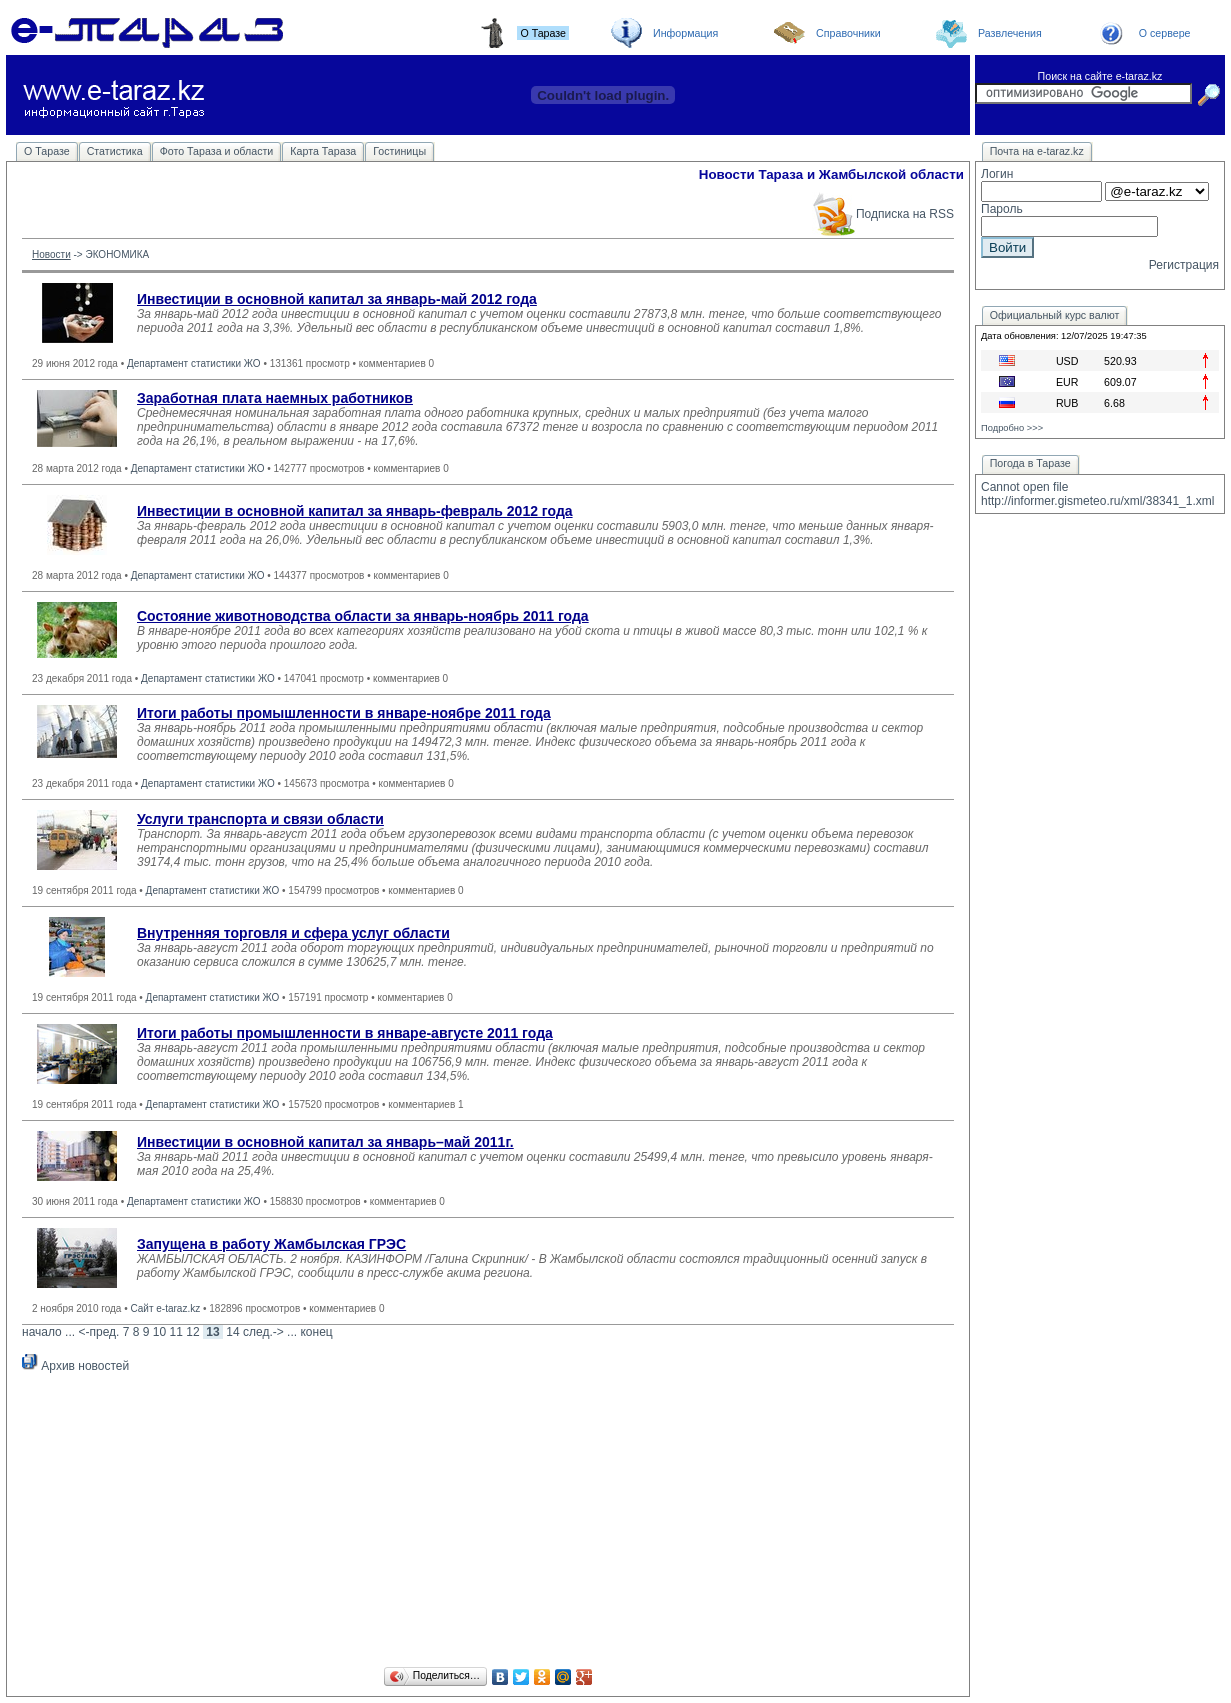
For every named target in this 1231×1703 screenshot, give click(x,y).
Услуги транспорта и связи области (260, 819)
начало (42, 1332)
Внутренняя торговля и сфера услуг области (293, 933)
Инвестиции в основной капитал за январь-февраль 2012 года (355, 511)
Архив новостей (75, 1366)
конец (316, 1332)
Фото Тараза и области (217, 151)
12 (192, 1332)
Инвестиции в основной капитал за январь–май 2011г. (325, 1142)
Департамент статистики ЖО (194, 363)
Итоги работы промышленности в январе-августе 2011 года (345, 1033)
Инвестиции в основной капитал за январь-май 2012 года (337, 299)
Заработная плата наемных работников (275, 398)
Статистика (115, 151)
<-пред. (98, 1332)
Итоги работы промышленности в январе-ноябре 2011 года (344, 713)
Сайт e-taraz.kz (165, 1308)
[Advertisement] (488, 1523)
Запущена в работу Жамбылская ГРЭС (271, 1244)
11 (176, 1332)
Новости (51, 254)
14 (232, 1332)
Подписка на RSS (882, 214)
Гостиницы (399, 151)
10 (159, 1332)
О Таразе (47, 151)
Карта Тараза (323, 151)
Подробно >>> (1012, 428)
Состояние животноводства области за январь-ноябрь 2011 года (363, 616)
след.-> (263, 1332)
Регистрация (1184, 265)
